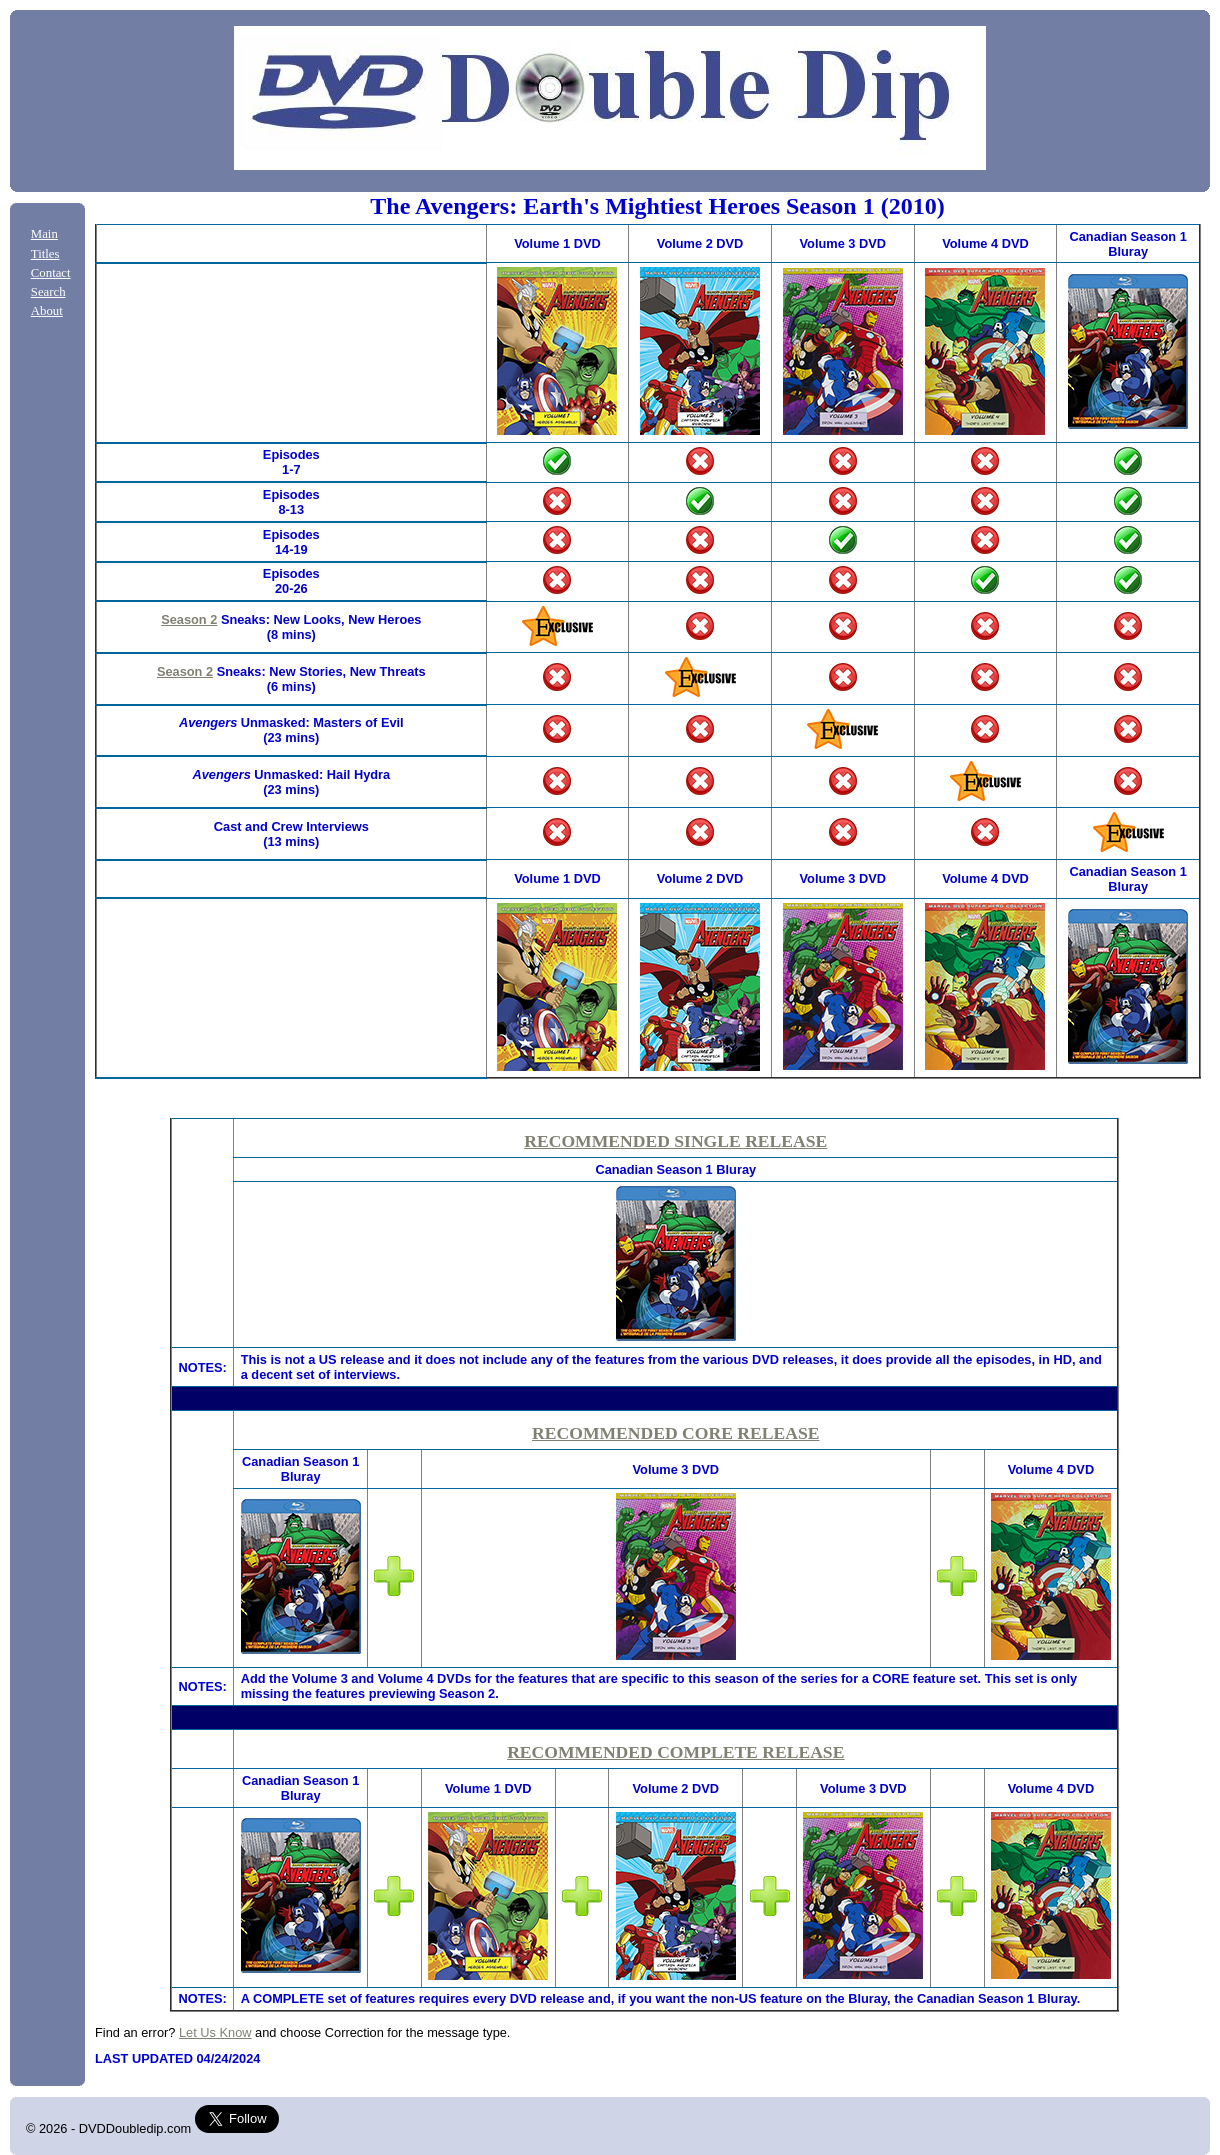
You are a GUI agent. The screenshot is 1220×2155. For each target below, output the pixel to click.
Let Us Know (215, 2032)
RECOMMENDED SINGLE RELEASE (675, 1141)
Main (44, 234)
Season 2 (189, 619)
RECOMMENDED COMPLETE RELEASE (675, 1752)
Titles (45, 254)
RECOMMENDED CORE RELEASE (675, 1433)
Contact (51, 273)
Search (48, 292)
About (47, 311)
